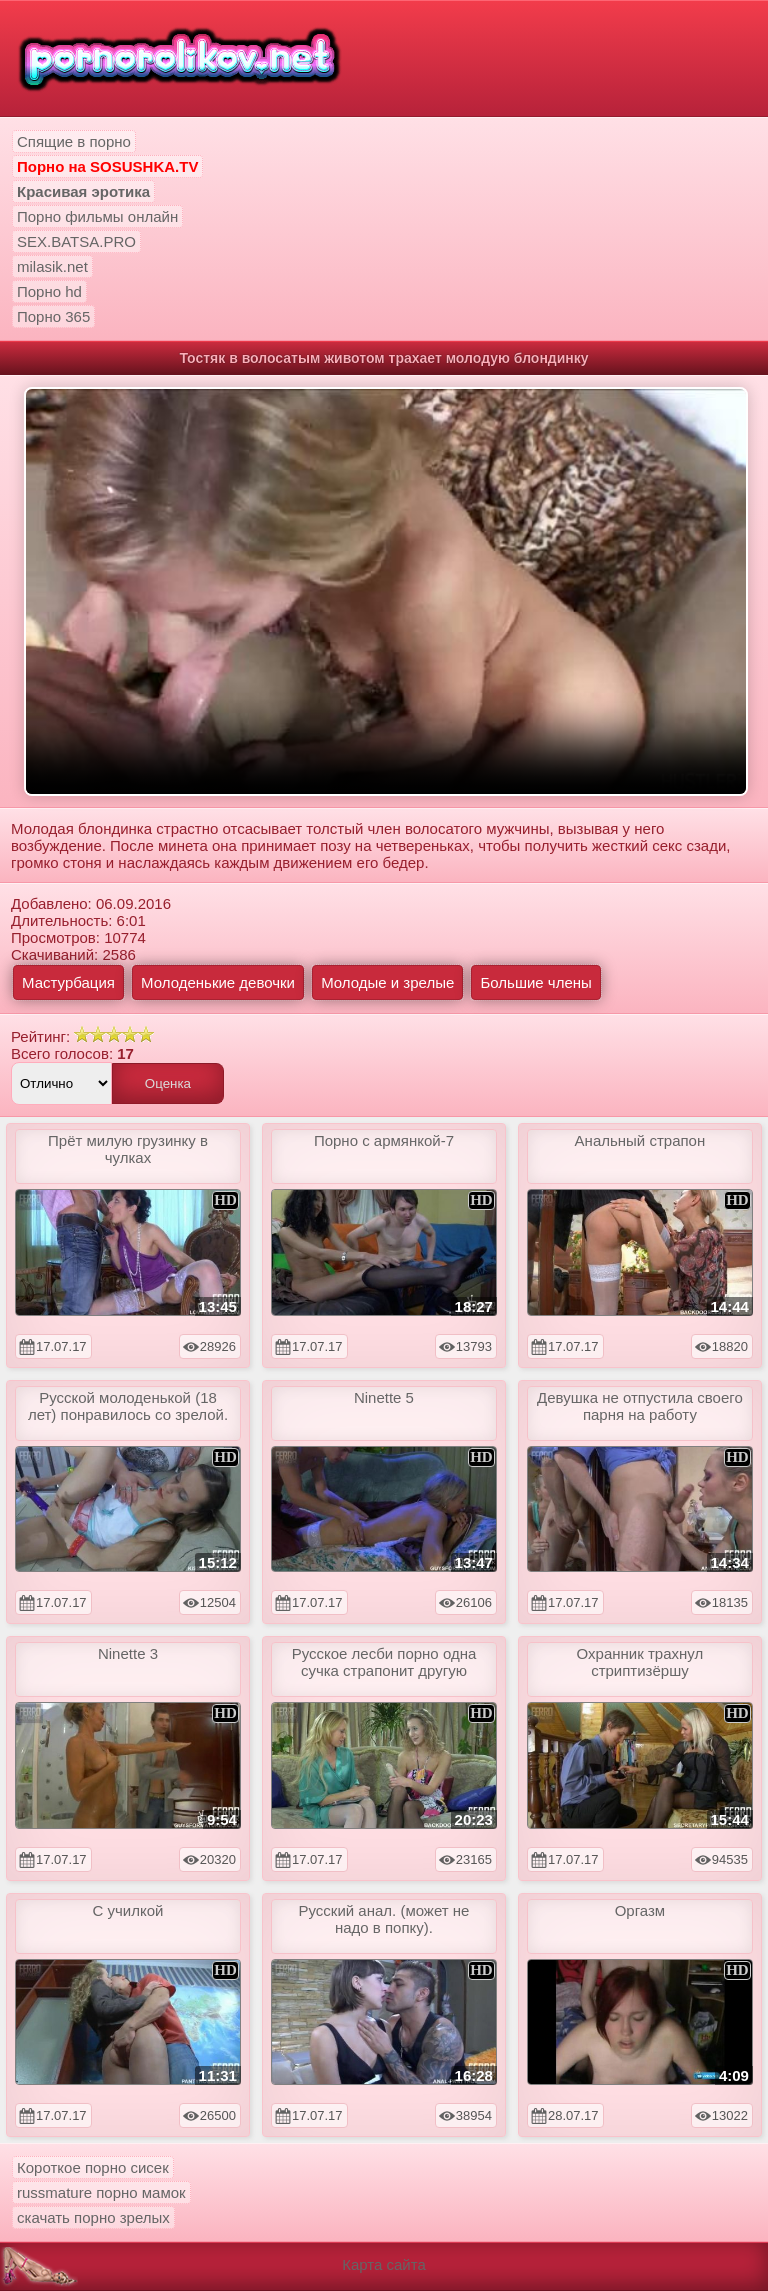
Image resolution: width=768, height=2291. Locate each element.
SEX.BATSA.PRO (76, 241)
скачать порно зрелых (93, 2217)
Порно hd (49, 291)
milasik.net (52, 266)
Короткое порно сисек (93, 2167)
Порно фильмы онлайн (97, 216)
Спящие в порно (74, 141)
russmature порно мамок (101, 2192)
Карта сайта (384, 2264)
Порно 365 (53, 316)
